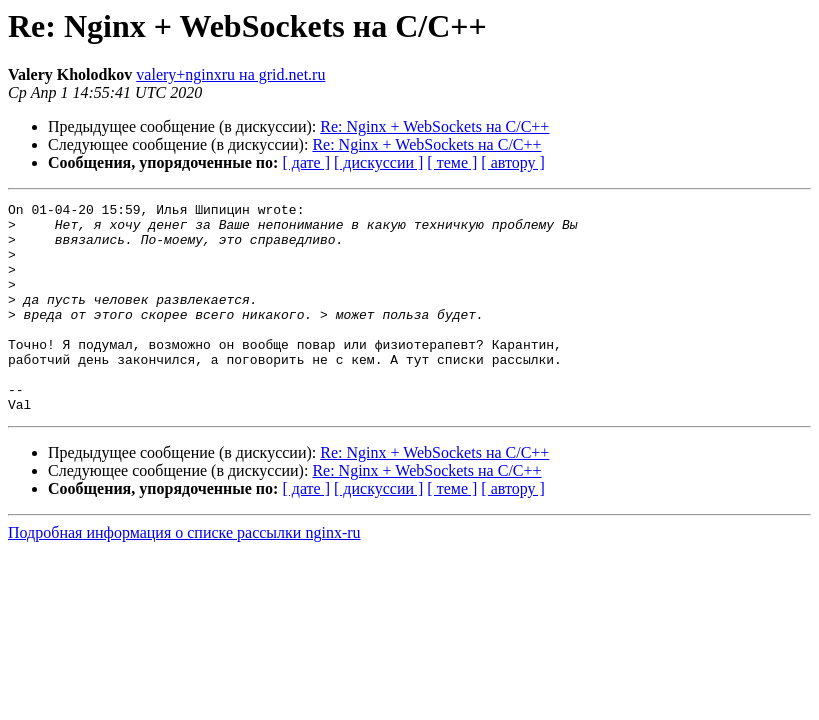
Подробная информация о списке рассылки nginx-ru (184, 574)
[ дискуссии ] (378, 162)
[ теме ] (452, 162)
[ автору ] (512, 162)
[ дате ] (306, 162)
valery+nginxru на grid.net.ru (230, 74)
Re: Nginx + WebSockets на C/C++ (434, 126)
